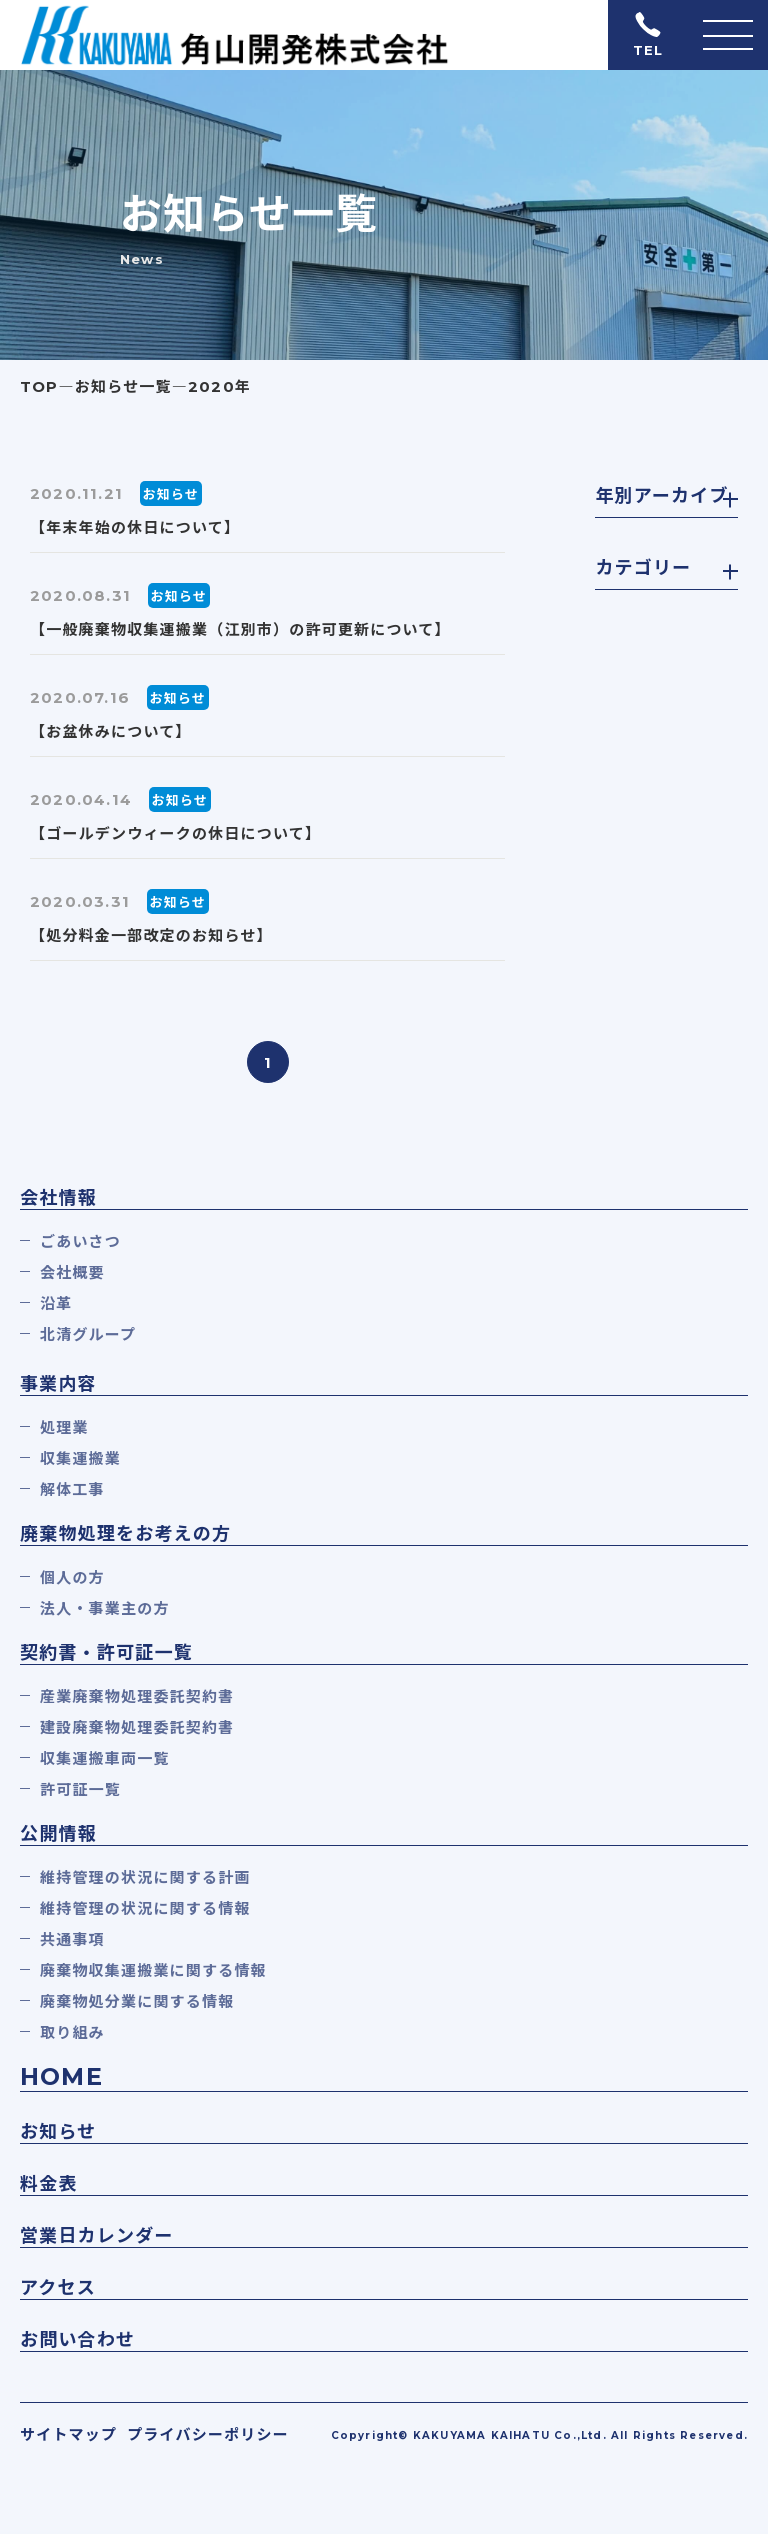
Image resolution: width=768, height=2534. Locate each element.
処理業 (64, 1427)
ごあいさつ (80, 1241)
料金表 (49, 2184)
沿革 (56, 1303)
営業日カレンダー (97, 2236)
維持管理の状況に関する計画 (145, 1877)
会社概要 (72, 1272)
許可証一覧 (80, 1789)
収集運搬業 (80, 1458)
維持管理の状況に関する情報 (145, 1908)
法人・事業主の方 (105, 1608)
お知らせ (58, 2132)
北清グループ (88, 1334)
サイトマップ (68, 2434)
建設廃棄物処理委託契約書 (137, 1727)
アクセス (58, 2288)
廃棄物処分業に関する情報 (137, 2001)
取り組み (72, 2032)
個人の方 (72, 1577)
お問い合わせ (77, 2340)
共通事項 (72, 1939)
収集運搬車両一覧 (105, 1758)
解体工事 (72, 1489)
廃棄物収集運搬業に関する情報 (153, 1970)
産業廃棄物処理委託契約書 (137, 1696)
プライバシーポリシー (208, 2434)
